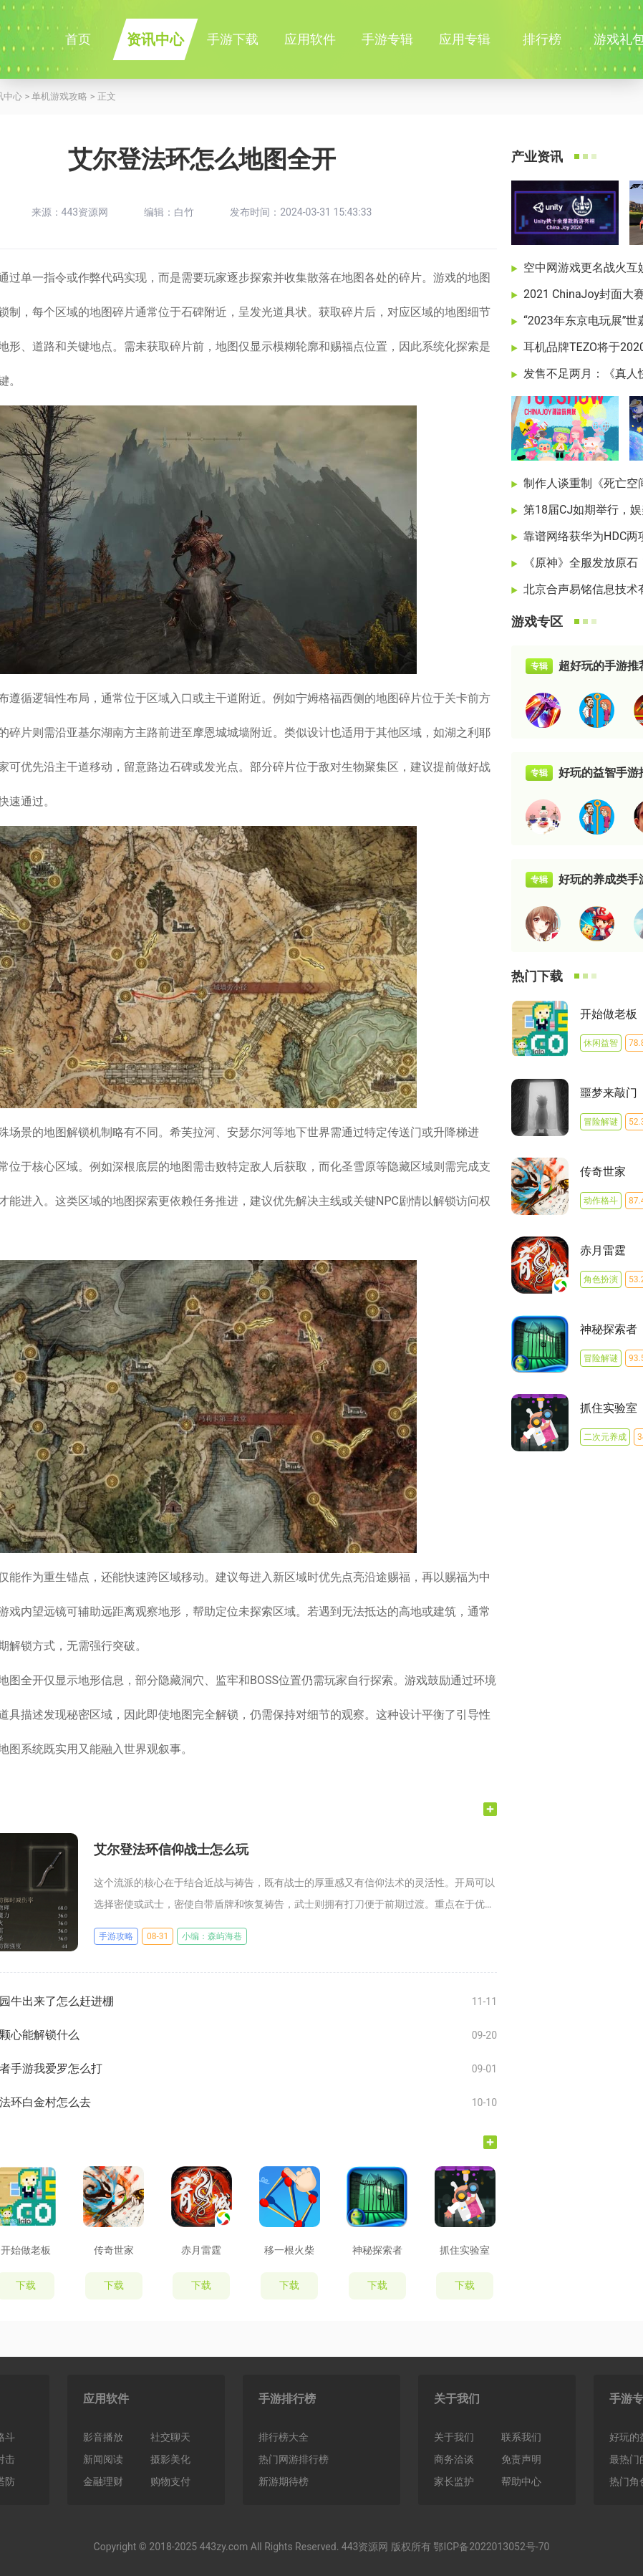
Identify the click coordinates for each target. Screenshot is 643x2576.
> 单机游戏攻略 (54, 96)
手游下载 (232, 39)
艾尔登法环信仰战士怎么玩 (171, 1849)
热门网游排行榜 (293, 2459)
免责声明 (521, 2459)
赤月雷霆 (201, 2250)
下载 (114, 2285)
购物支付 (170, 2481)
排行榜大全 (283, 2437)
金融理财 (103, 2481)
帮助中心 (521, 2481)
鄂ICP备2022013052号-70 (491, 2546)
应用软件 (310, 39)
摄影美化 (170, 2459)
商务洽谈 (454, 2459)
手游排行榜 (287, 2399)
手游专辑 (387, 39)
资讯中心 (155, 39)
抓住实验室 (465, 2250)
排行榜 (542, 39)
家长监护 (454, 2481)
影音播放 (103, 2437)
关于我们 (457, 2399)
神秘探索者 (377, 2250)
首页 (78, 39)
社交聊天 (170, 2437)
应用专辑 (464, 39)
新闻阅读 (103, 2459)
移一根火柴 (289, 2250)
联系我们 (521, 2437)
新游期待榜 (283, 2481)
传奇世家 (114, 2250)
